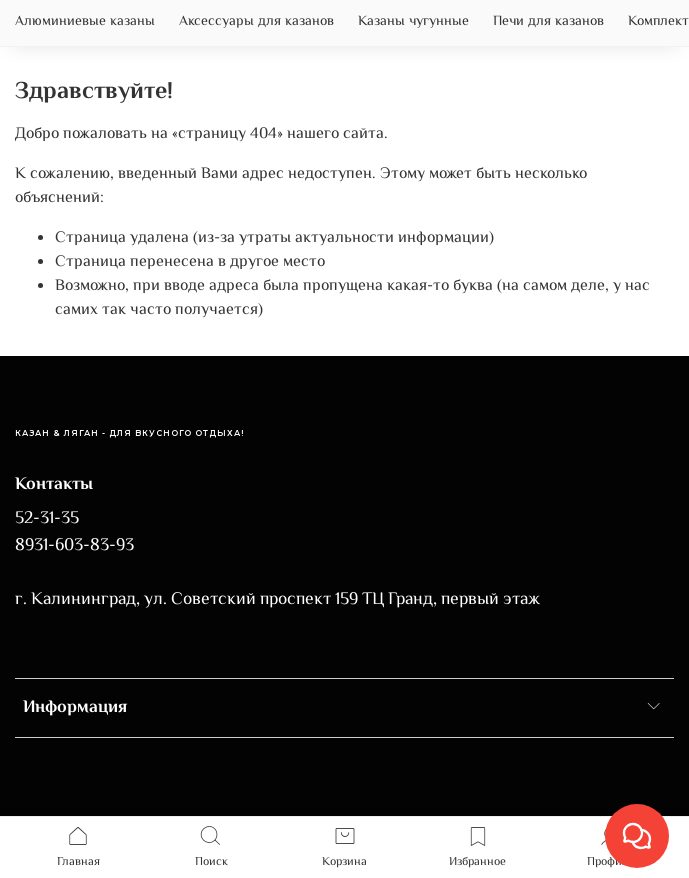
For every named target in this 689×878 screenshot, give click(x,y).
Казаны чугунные (413, 22)
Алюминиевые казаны (85, 22)
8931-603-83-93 (74, 546)
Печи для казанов (548, 22)
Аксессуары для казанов (256, 22)
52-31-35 (47, 519)
